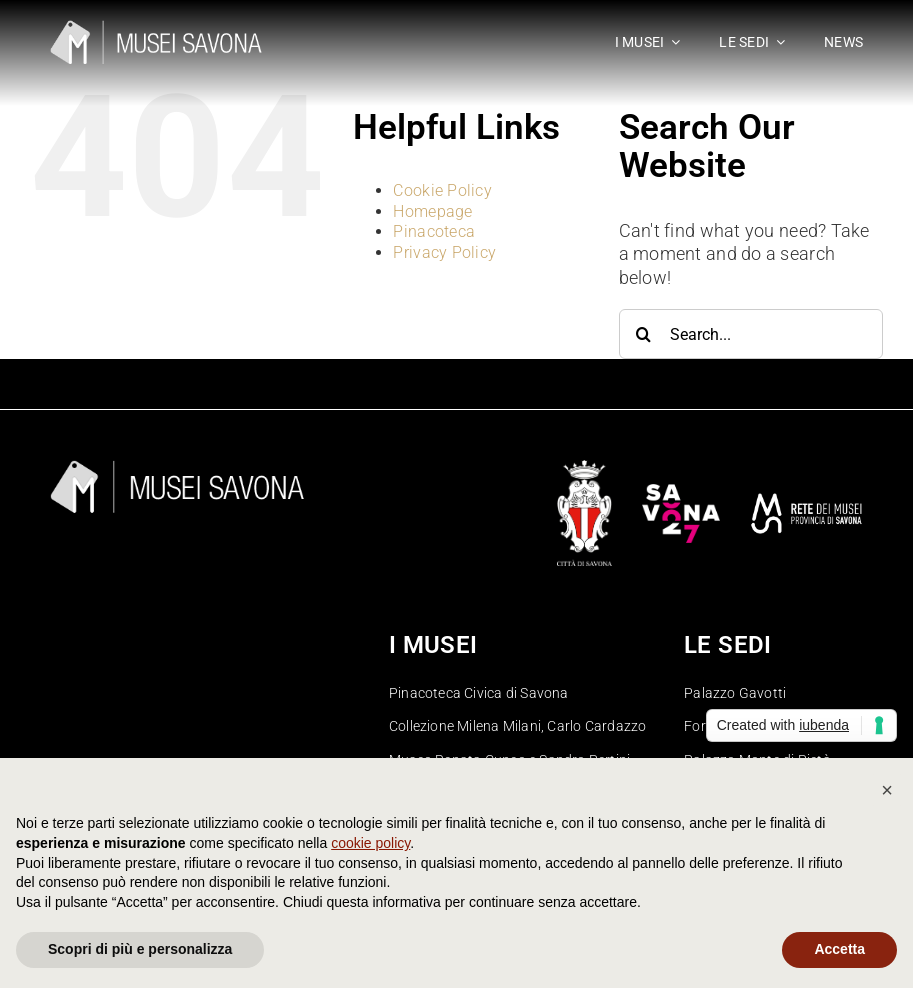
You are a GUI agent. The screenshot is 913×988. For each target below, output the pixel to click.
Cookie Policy (442, 190)
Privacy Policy (444, 252)
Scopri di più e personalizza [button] (140, 949)
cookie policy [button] (370, 843)
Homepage (432, 211)
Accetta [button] (839, 949)
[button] (887, 790)
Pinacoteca (434, 231)
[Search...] (751, 334)
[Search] (644, 334)
